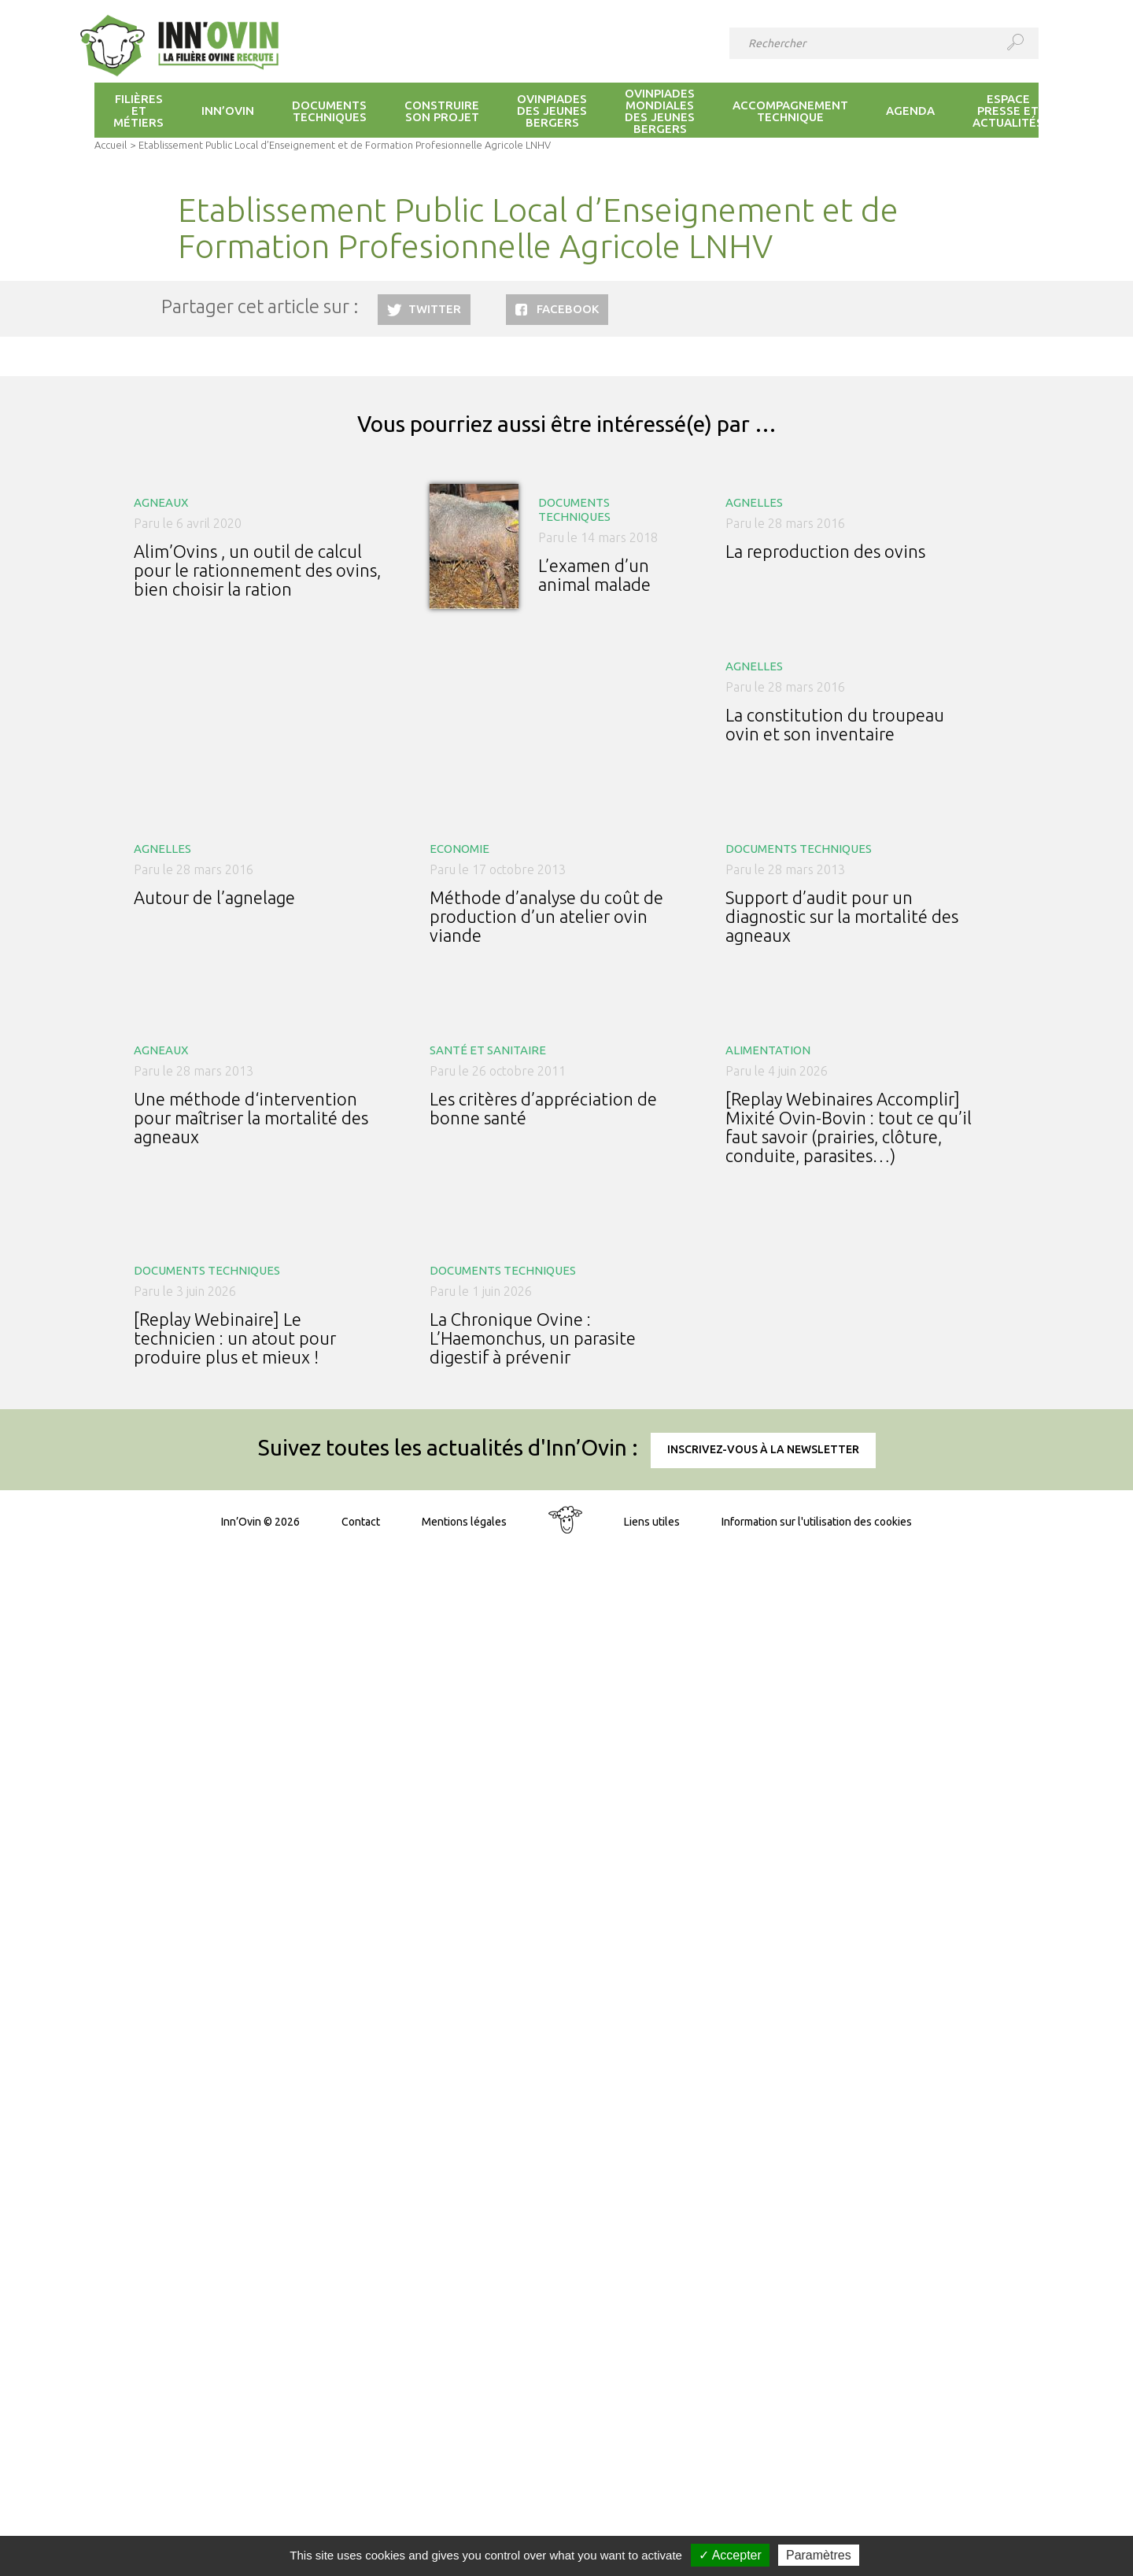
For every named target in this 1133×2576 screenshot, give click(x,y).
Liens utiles (652, 1521)
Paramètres (818, 2555)
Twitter (434, 309)
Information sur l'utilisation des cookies (817, 1521)
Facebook (568, 309)
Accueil (110, 144)
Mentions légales (464, 1521)
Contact (360, 1521)
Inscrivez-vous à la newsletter (763, 1449)
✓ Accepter (730, 2555)
